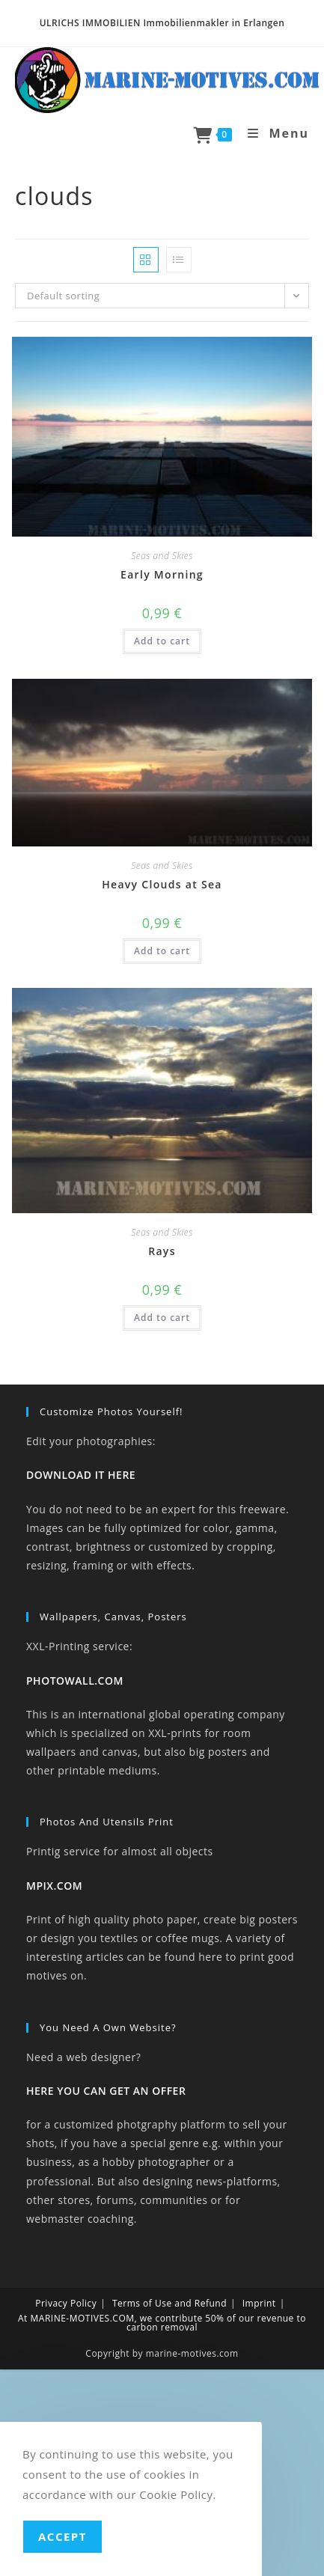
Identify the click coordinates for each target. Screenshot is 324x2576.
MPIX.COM (54, 1885)
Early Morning (162, 574)
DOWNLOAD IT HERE (80, 1475)
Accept (62, 2536)
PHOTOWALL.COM (74, 1680)
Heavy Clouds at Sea (162, 884)
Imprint (259, 2303)
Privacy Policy (66, 2303)
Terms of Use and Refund (169, 2303)
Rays (162, 1251)
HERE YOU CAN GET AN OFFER (106, 2091)
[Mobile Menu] (272, 133)
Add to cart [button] (162, 641)
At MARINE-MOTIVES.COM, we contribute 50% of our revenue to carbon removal (162, 2323)
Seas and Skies (162, 555)
